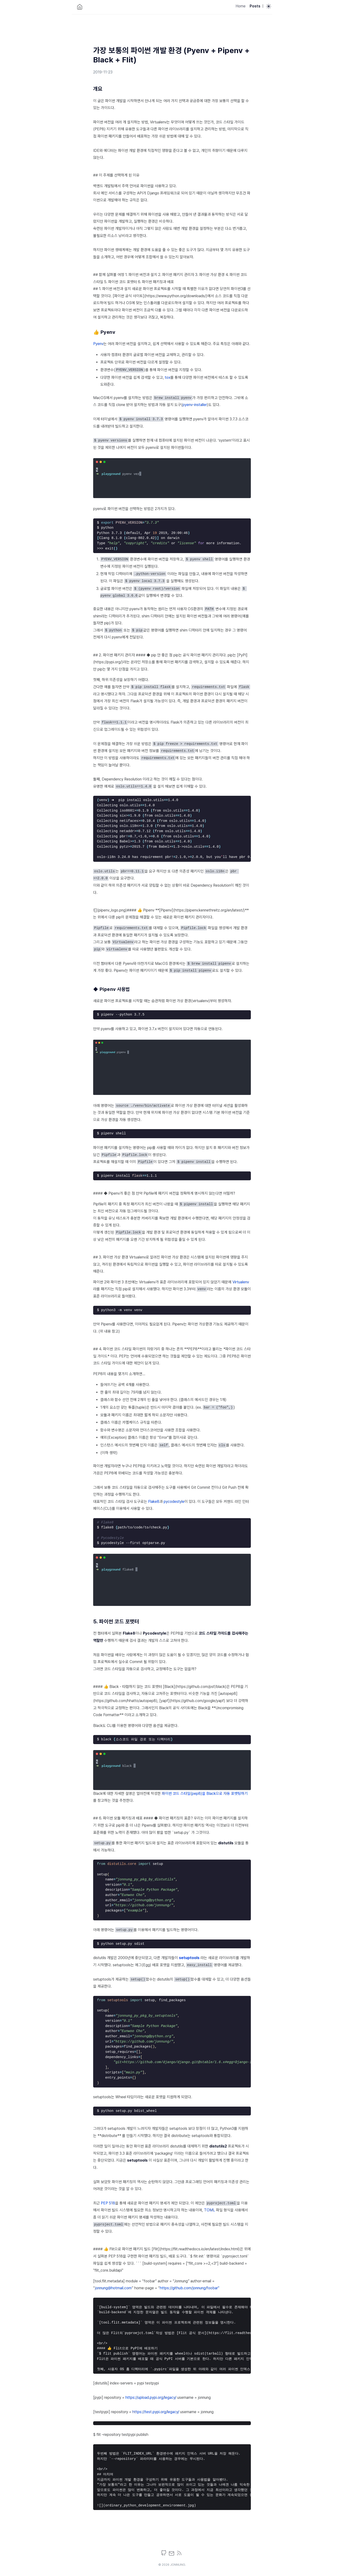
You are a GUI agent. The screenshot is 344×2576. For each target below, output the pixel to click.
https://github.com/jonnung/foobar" (189, 2287)
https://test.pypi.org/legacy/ (155, 2411)
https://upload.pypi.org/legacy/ (150, 2397)
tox (167, 377)
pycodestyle (174, 1501)
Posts (255, 6)
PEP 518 (108, 2202)
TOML (209, 2210)
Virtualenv (240, 1281)
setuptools (189, 1957)
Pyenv (98, 343)
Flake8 (153, 1501)
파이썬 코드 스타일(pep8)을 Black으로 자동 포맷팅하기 (205, 1793)
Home (241, 6)
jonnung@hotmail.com (113, 2287)
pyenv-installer (195, 404)
